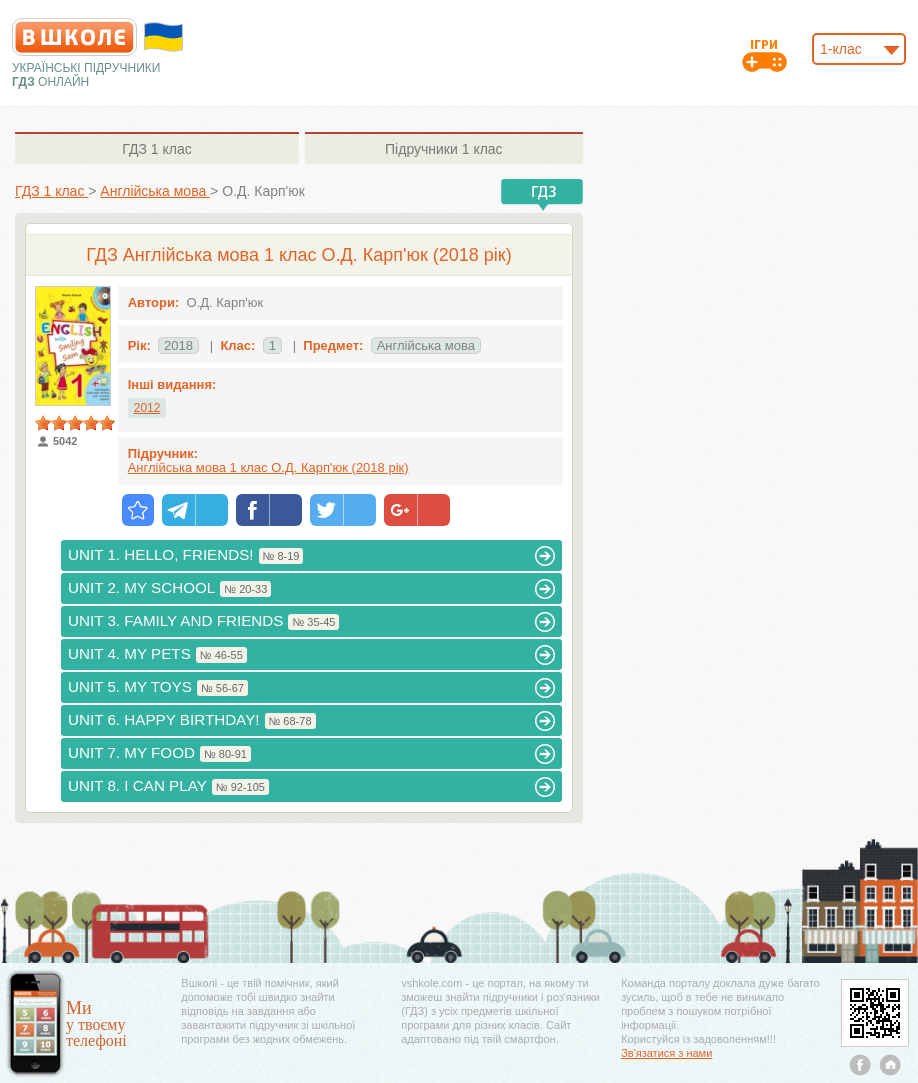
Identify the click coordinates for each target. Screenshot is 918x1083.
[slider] (75, 423)
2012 (147, 408)
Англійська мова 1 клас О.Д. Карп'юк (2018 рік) (268, 467)
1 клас (156, 149)
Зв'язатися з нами (666, 1053)
